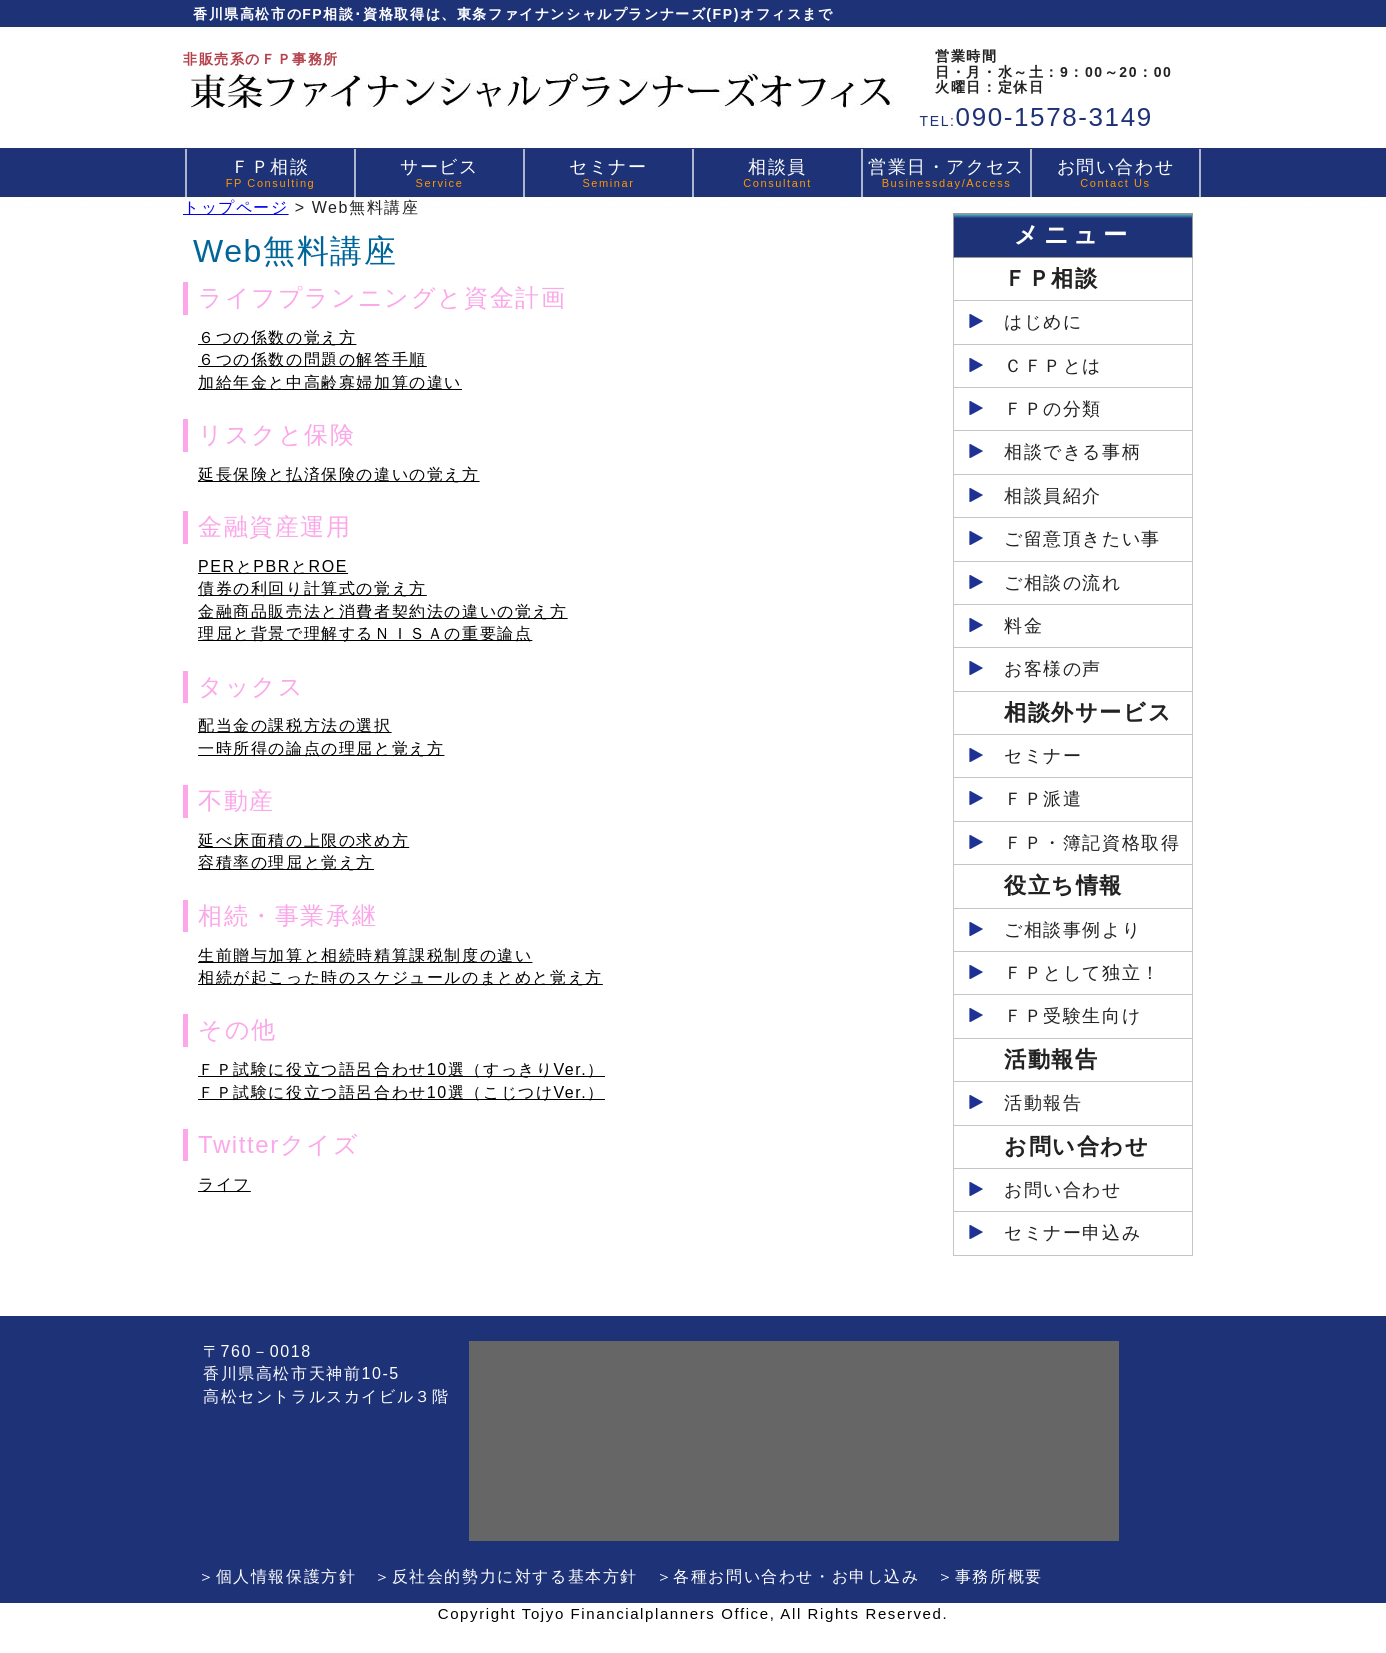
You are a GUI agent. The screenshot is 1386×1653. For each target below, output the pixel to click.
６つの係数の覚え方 (277, 337)
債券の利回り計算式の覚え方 (312, 588)
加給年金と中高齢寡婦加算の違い (330, 382)
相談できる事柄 (1072, 452)
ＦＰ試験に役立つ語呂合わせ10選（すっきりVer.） (401, 1069)
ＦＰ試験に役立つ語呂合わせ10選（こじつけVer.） (401, 1092)
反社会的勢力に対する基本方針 (515, 1576)
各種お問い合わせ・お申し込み (796, 1576)
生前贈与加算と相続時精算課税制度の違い (365, 955)
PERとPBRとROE (273, 566)
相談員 (777, 173)
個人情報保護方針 (286, 1576)
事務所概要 (999, 1576)
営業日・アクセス (946, 173)
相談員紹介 (1053, 496)
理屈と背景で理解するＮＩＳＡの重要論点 (365, 633)
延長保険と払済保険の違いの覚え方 (339, 474)
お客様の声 (1053, 669)
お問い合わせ (1116, 173)
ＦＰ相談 (271, 173)
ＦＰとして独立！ (1082, 973)
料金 (1023, 626)
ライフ (224, 1184)
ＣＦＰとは (1053, 366)
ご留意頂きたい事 (1082, 539)
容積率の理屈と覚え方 (286, 862)
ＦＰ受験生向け (1072, 1016)
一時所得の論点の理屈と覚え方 (321, 748)
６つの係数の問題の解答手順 (312, 359)
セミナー (608, 173)
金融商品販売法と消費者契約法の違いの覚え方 (383, 611)
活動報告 (1043, 1103)
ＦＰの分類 (1053, 409)
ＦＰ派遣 (1043, 799)
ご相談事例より (1072, 930)
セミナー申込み (1072, 1233)
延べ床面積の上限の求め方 (303, 840)
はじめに (1043, 322)
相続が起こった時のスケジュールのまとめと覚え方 (400, 977)
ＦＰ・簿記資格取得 (1092, 843)
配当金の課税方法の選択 (295, 725)
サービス (439, 173)
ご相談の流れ (1063, 583)
